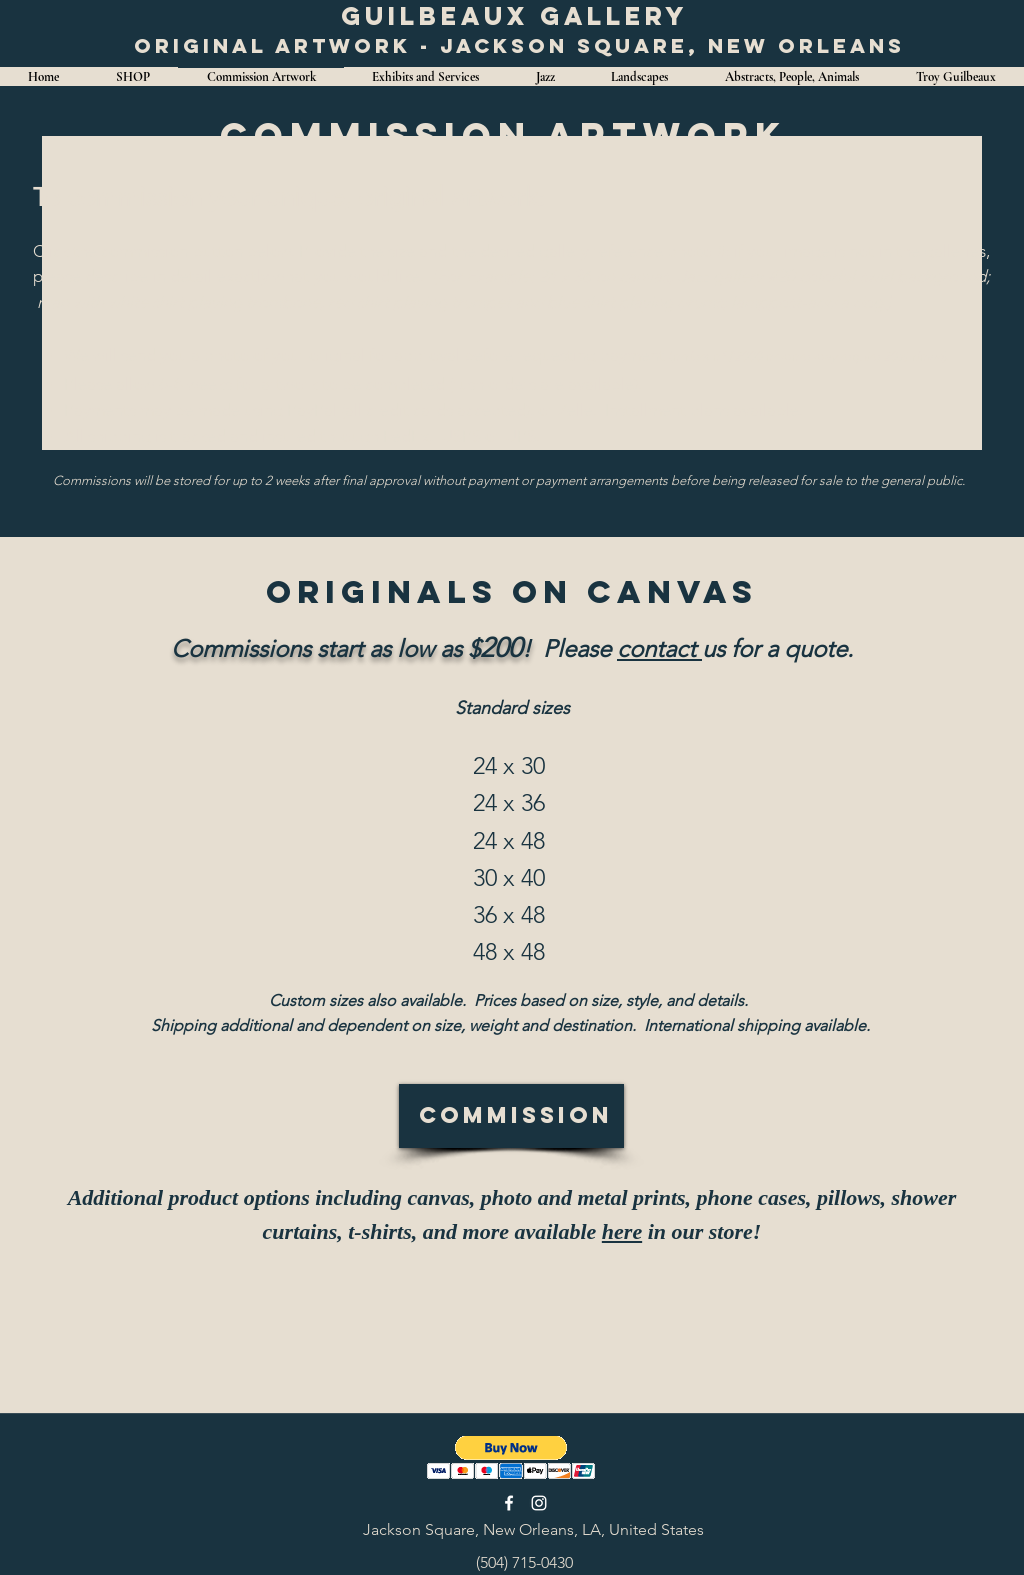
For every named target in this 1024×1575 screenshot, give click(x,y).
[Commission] (511, 1116)
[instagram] (539, 1503)
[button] (511, 1457)
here (622, 1231)
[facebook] (509, 1503)
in (654, 1231)
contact (659, 648)
